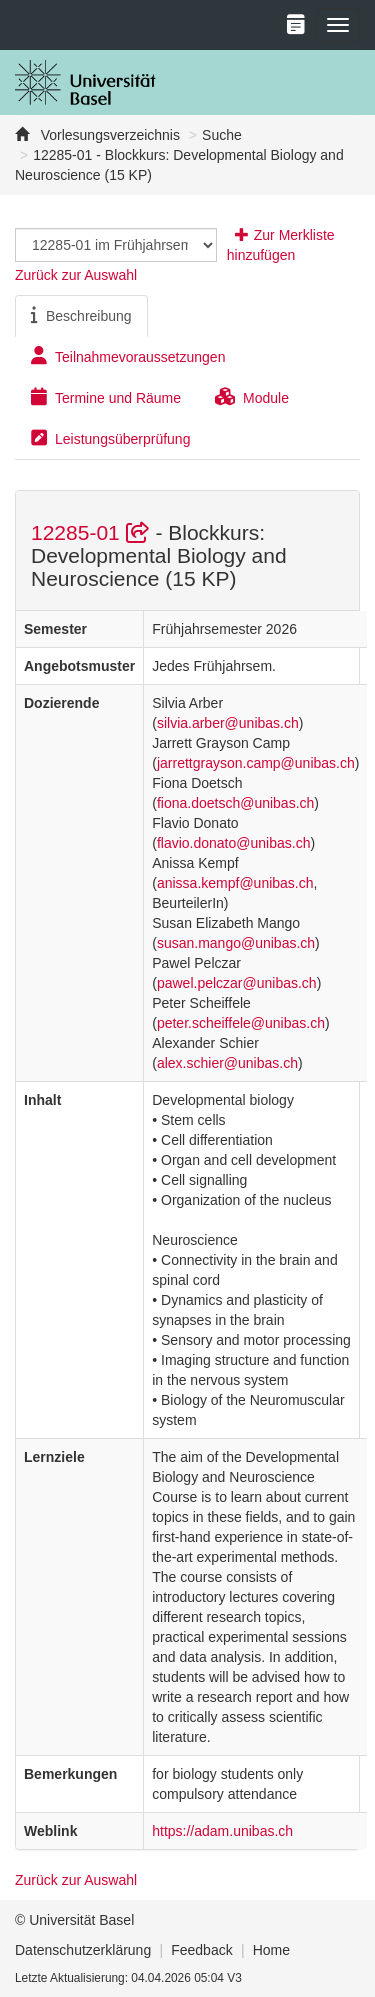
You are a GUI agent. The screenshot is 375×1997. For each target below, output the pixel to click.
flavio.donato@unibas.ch (234, 843)
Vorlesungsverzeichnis (108, 135)
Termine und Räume (106, 397)
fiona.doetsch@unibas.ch (235, 803)
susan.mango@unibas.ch (236, 943)
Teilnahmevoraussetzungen (128, 356)
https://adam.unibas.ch (222, 1831)
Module (252, 397)
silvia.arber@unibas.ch (228, 723)
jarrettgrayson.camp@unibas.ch (256, 763)
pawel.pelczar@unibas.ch (237, 983)
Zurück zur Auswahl (76, 275)
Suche (222, 135)
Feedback (201, 1950)
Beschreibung (81, 315)
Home (271, 1950)
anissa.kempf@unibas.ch (235, 883)
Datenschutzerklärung (83, 1950)
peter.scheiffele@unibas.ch (241, 1023)
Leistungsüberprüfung (110, 438)
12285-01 (93, 532)
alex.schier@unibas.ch (227, 1063)
